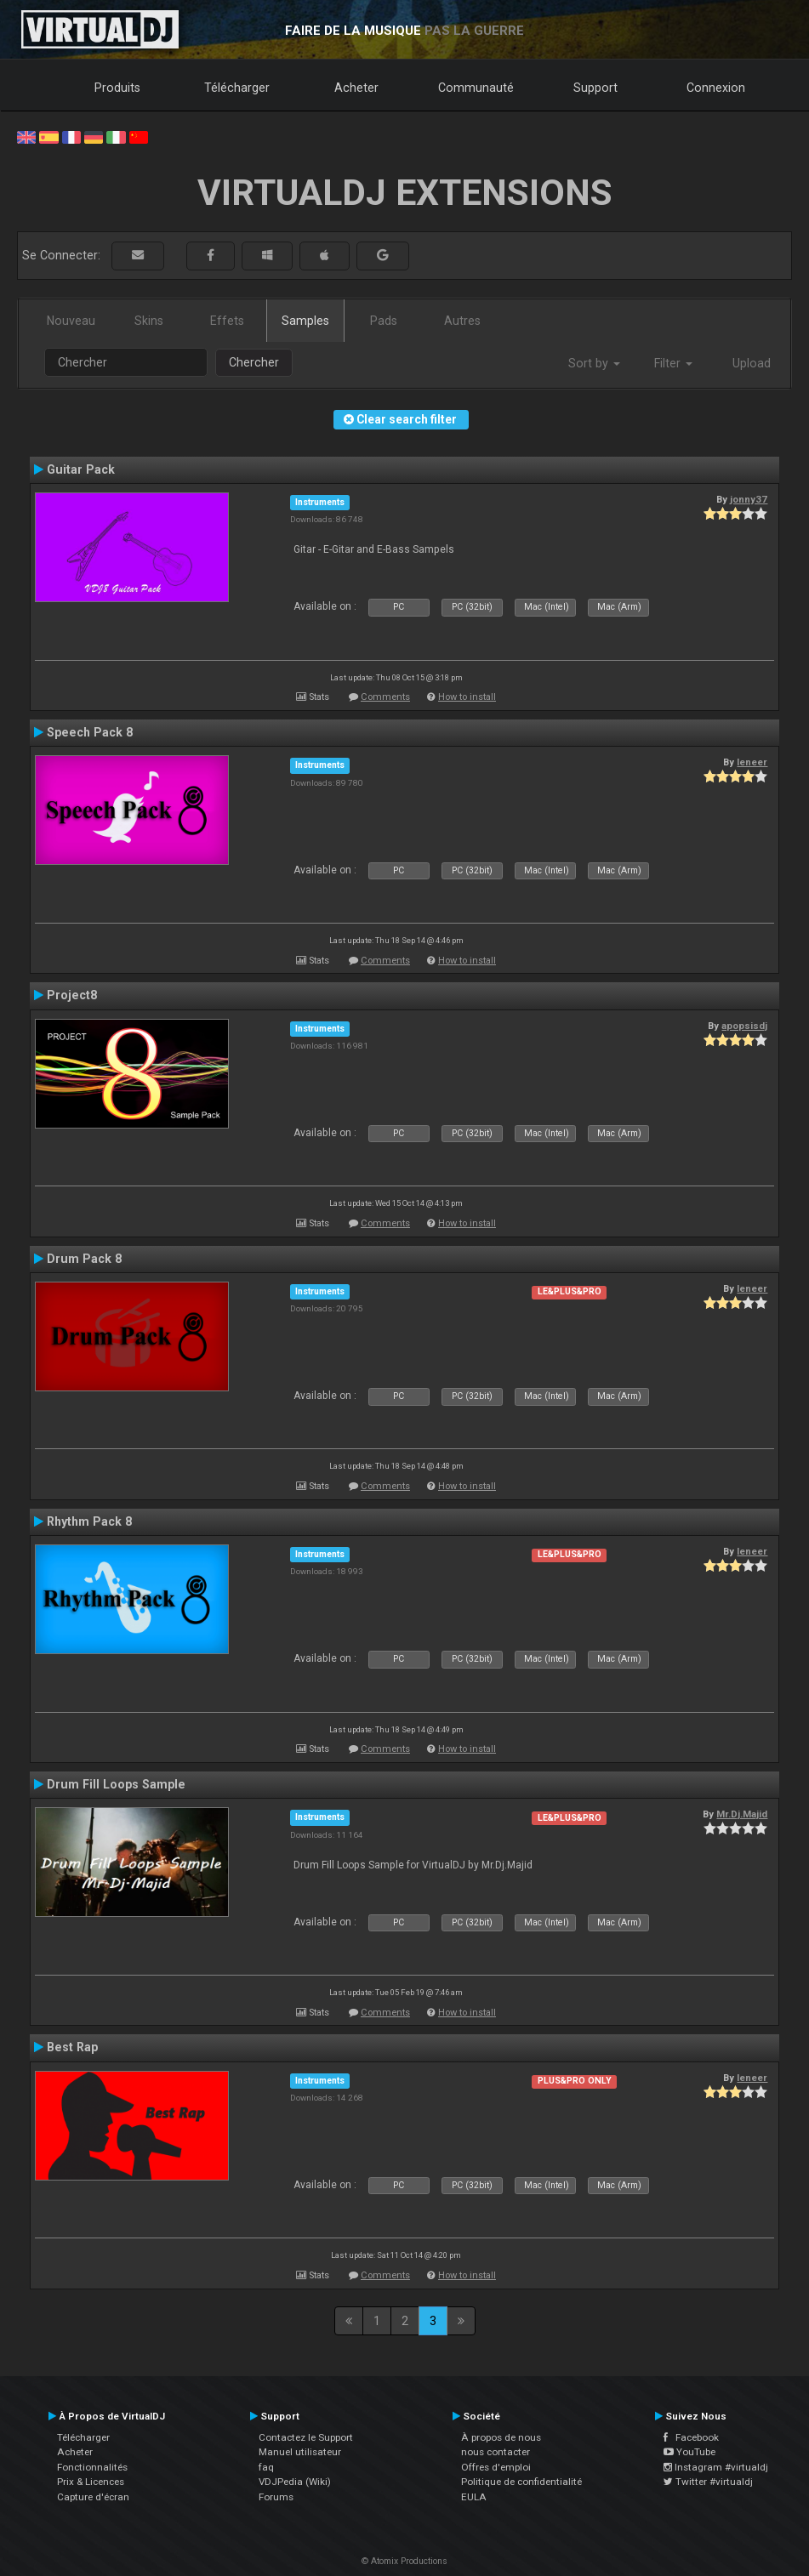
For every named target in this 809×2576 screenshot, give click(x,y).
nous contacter (495, 2452)
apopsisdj (744, 1026)
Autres (462, 320)
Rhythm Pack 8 (89, 1521)
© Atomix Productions (404, 2561)
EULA (474, 2497)
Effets (227, 320)
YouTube (689, 2452)
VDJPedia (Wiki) (295, 2482)
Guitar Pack (81, 469)
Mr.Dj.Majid (741, 1814)
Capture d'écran (93, 2497)
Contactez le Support (306, 2437)
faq (266, 2467)
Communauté (476, 87)
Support (595, 87)
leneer (752, 762)
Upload (751, 363)
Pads (383, 320)
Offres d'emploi (496, 2467)
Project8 (72, 995)
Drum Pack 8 (84, 1258)
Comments (385, 696)
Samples (305, 320)
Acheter (356, 87)
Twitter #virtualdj (708, 2482)
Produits (117, 87)
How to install (467, 696)
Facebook (691, 2437)
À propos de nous (501, 2437)
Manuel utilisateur (300, 2452)
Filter (673, 363)
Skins (148, 320)
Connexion (716, 87)
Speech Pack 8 (90, 732)
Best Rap (72, 2047)
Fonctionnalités (92, 2467)
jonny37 (748, 499)
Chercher (254, 362)
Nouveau (71, 320)
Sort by (594, 363)
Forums (276, 2497)
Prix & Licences (90, 2482)
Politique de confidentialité (521, 2482)
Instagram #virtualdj (716, 2467)
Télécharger (237, 87)
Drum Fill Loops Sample (116, 1784)
